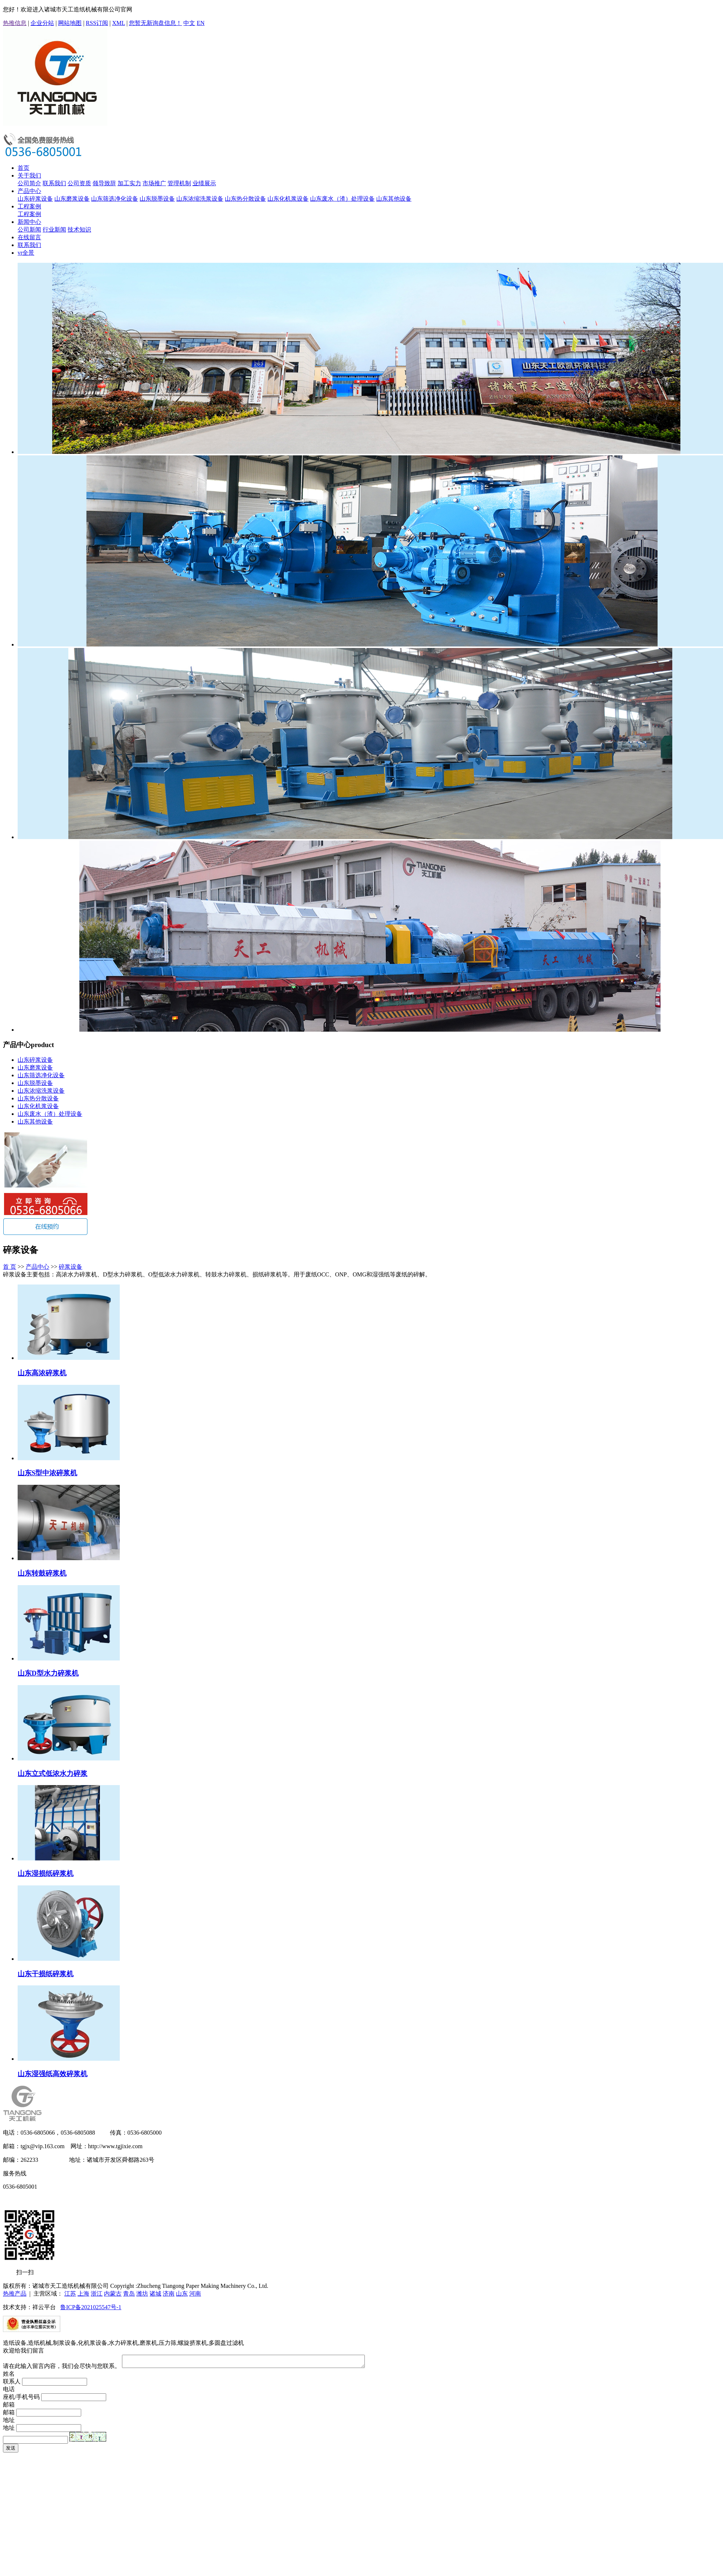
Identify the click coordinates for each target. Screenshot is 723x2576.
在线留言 (29, 237)
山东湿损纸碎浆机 (45, 1873)
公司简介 (29, 183)
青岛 (129, 2293)
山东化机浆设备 (288, 199)
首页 (23, 168)
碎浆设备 (70, 1267)
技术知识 (79, 229)
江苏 (70, 2293)
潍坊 (142, 2293)
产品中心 (29, 191)
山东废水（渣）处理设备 (342, 199)
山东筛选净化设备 (114, 199)
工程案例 (29, 206)
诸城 (155, 2293)
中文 (189, 23)
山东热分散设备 (245, 199)
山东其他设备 (393, 199)
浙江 (96, 2293)
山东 (182, 2293)
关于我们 (29, 175)
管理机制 (179, 183)
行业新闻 (54, 229)
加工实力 (129, 183)
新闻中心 (29, 222)
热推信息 (14, 23)
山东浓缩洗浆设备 (199, 199)
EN (200, 23)
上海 (83, 2293)
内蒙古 (113, 2293)
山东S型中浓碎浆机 (47, 1473)
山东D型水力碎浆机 (48, 1673)
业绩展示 (204, 183)
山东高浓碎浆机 (42, 1373)
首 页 (9, 1267)
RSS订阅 (97, 23)
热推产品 (14, 2293)
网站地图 (70, 23)
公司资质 (79, 183)
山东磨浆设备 (72, 199)
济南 (169, 2293)
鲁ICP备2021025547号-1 (90, 2307)
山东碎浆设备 (35, 199)
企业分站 (42, 23)
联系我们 (54, 183)
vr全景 (26, 253)
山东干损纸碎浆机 (45, 1974)
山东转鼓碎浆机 (42, 1573)
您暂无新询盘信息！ (155, 23)
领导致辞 (104, 183)
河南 (195, 2293)
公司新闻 (29, 229)
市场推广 (154, 183)
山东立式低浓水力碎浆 (52, 1773)
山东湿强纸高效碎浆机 (52, 2074)
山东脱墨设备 (157, 199)
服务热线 (14, 2173)
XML (118, 23)
